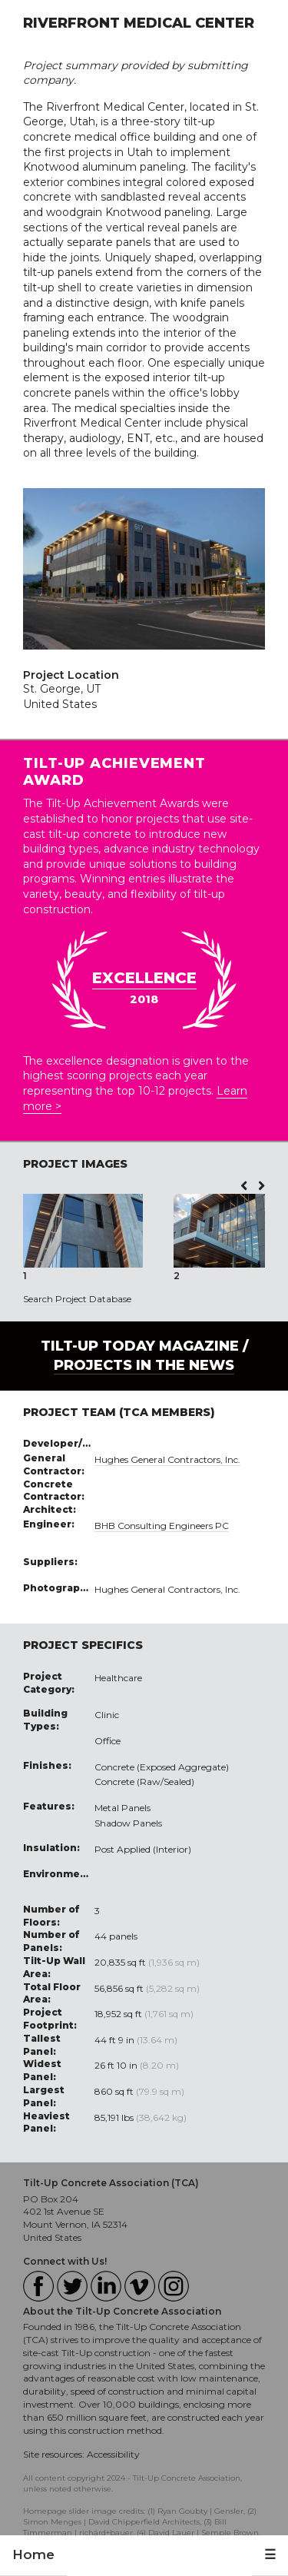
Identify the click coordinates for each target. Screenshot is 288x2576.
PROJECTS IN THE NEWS (144, 1365)
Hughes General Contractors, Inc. (167, 1459)
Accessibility (113, 2454)
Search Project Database (77, 1299)
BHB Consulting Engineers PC (161, 1525)
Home (33, 2554)
